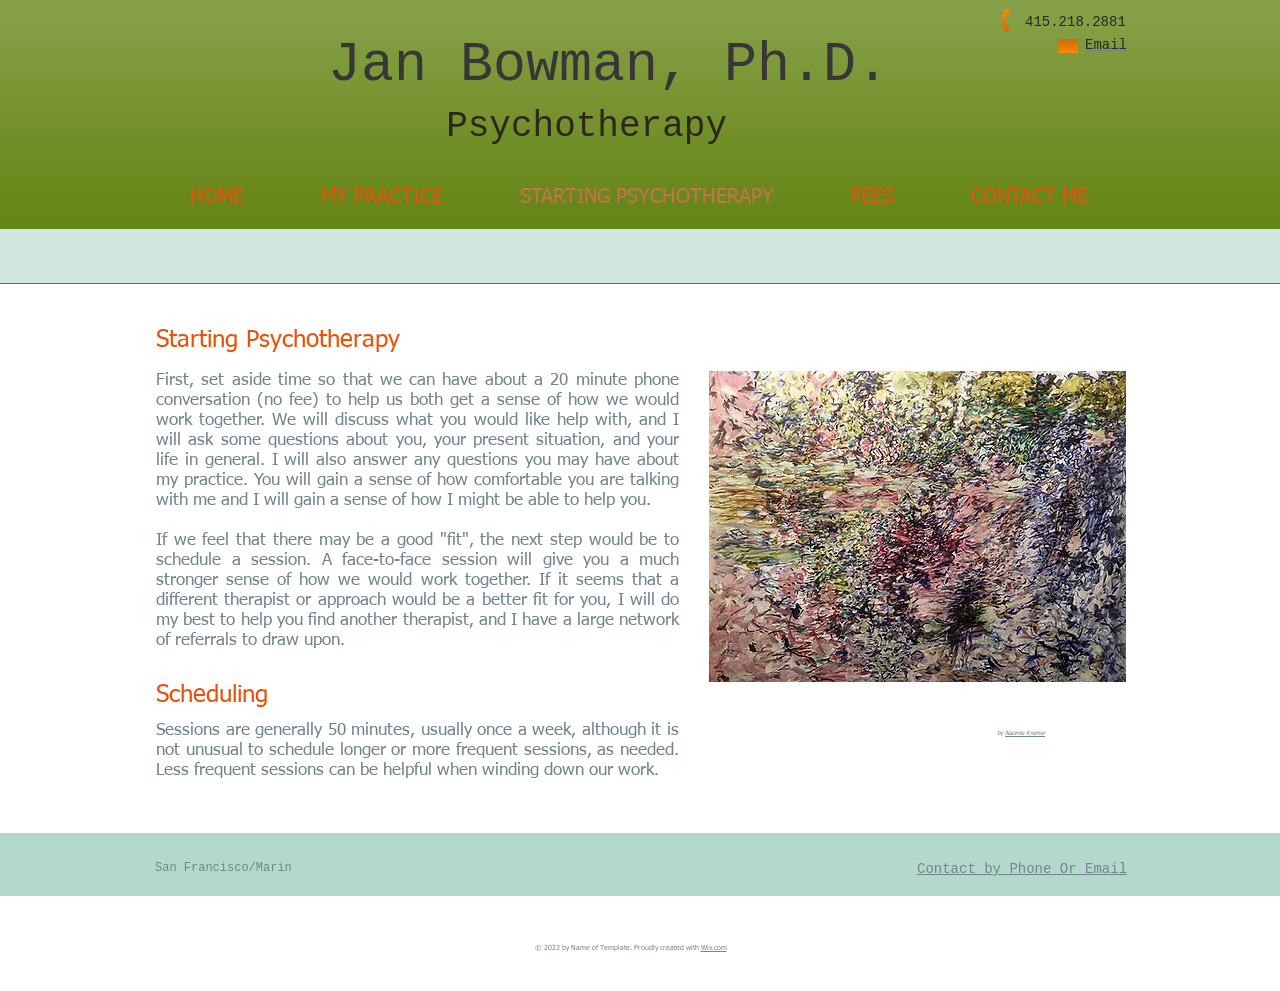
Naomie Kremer (1025, 733)
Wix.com (714, 948)
